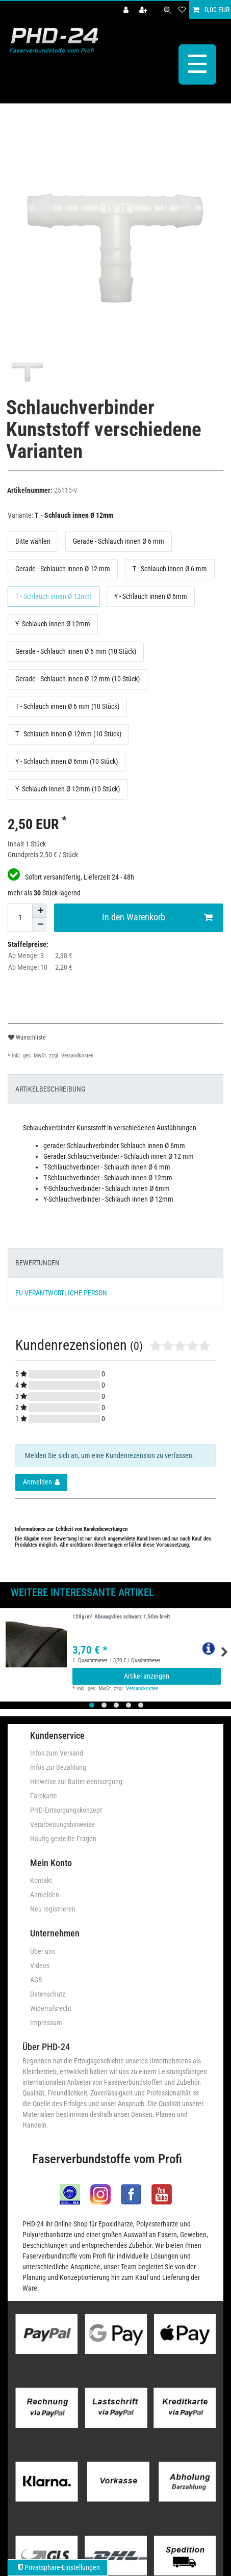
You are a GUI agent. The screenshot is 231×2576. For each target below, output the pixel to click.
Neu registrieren (52, 1907)
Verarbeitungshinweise (62, 1823)
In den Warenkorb (157, 916)
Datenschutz (47, 1992)
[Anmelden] (127, 10)
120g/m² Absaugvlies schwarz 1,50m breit (121, 1615)
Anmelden (44, 1893)
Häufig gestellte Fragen (63, 1837)
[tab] (115, 1087)
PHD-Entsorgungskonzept (66, 1808)
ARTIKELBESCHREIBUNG (50, 1087)
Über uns (42, 1949)
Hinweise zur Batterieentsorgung (76, 1780)
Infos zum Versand (56, 1751)
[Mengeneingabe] (20, 915)
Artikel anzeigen (146, 1674)
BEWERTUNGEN (37, 1261)
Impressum (46, 2020)
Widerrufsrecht (50, 2006)
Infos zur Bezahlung (58, 1766)
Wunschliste (27, 1036)
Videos (39, 1963)
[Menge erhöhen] (39, 908)
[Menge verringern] (39, 923)
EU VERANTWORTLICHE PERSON (61, 1291)
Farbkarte (43, 1794)
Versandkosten (76, 1054)
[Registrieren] (144, 10)
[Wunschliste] (182, 10)
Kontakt (41, 1879)
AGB (36, 1978)
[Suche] (167, 10)
